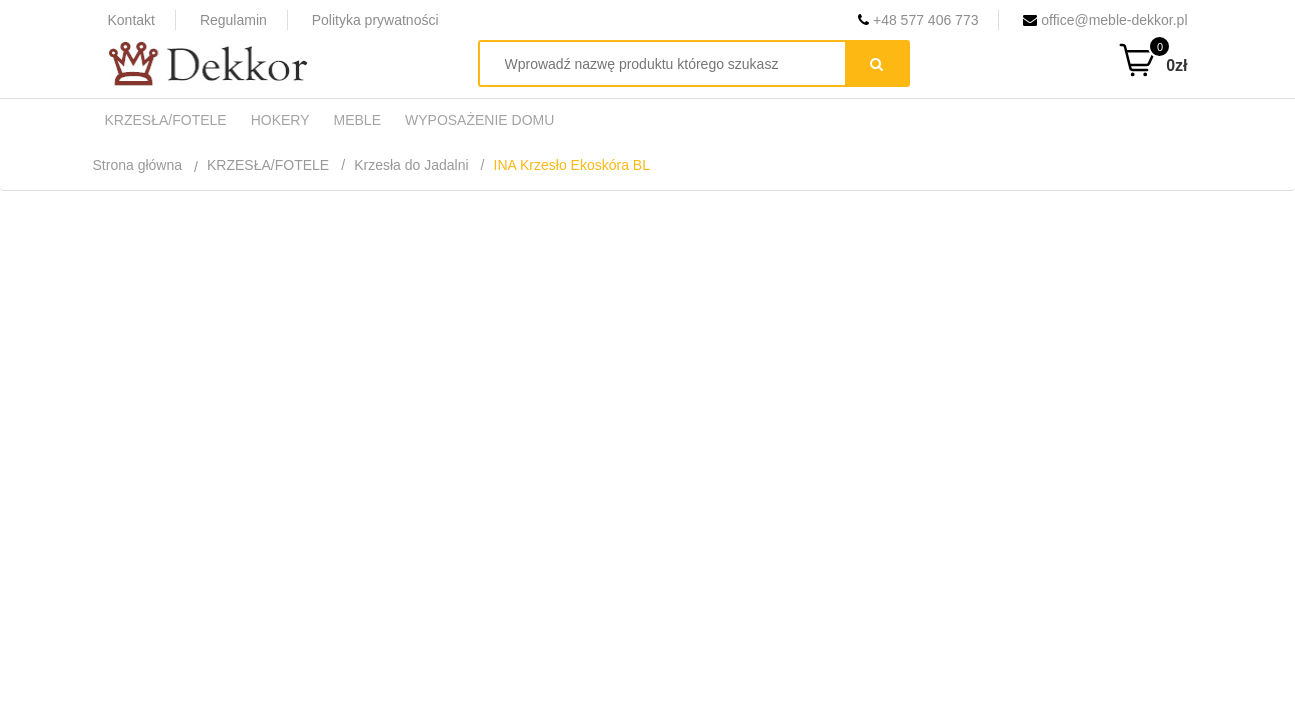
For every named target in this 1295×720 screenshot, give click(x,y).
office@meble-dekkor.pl (1105, 20)
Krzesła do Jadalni (411, 165)
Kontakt (131, 20)
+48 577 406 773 (918, 20)
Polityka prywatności (375, 20)
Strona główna (138, 165)
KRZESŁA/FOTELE (268, 165)
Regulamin (233, 20)
